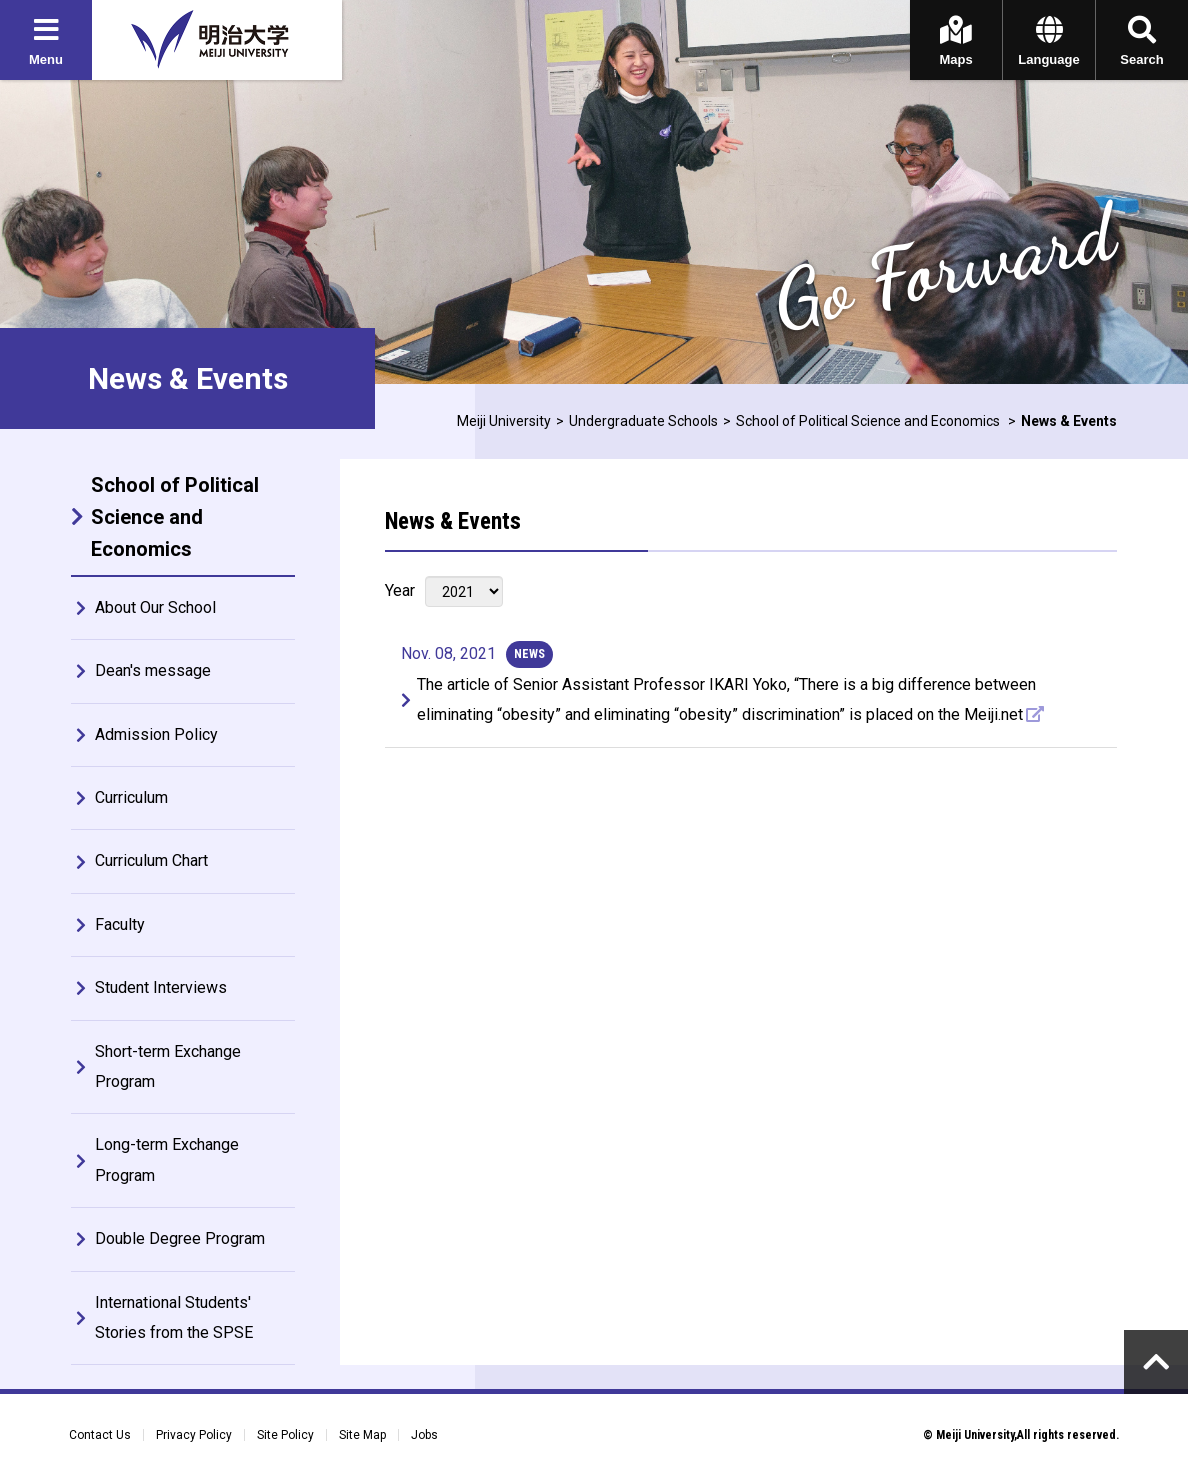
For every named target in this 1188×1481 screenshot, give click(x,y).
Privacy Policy (194, 1435)
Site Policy (285, 1435)
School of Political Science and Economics (869, 421)
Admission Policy (156, 734)
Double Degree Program (180, 1238)
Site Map (362, 1435)
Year (400, 590)
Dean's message (153, 670)
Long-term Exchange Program (167, 1159)
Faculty (120, 924)
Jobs (424, 1435)
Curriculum (131, 797)
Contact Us (100, 1435)
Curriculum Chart (151, 860)
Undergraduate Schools (643, 421)
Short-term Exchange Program (168, 1066)
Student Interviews (161, 987)
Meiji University (504, 421)
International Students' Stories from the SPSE (174, 1317)
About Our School (155, 607)
